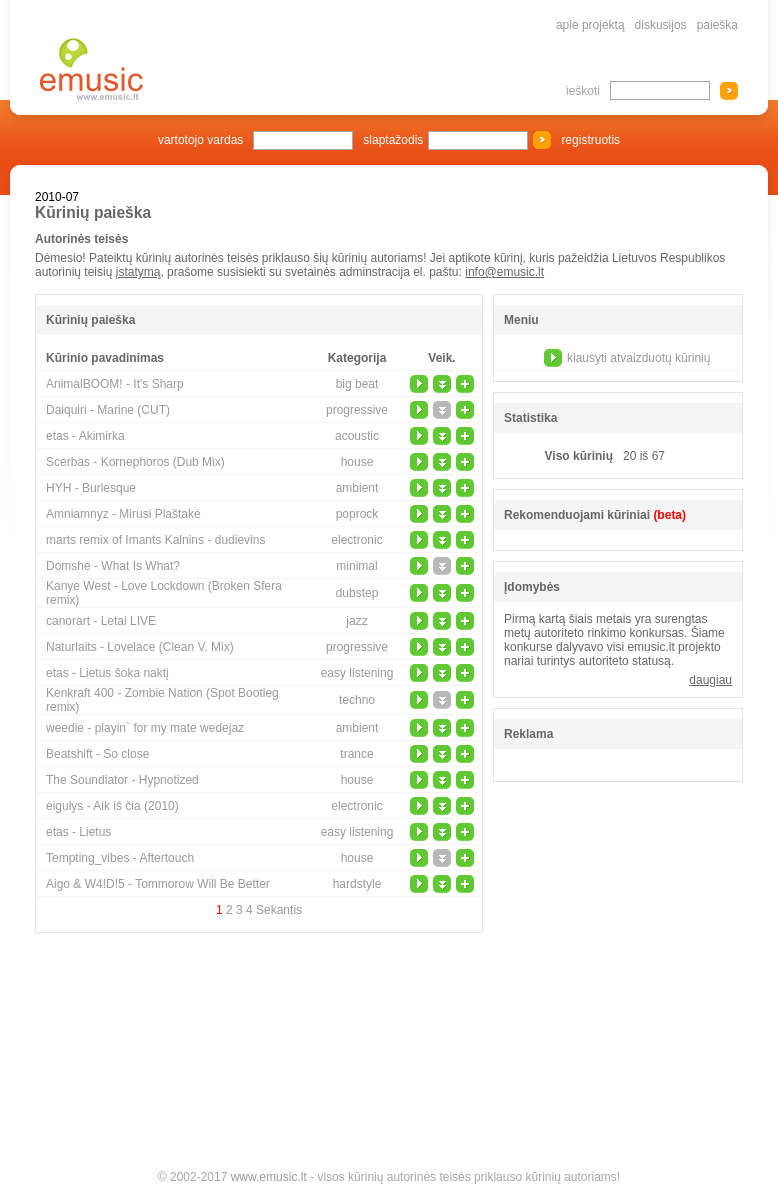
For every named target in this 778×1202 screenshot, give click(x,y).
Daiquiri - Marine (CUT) (108, 410)
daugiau (710, 680)
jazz (356, 621)
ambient (357, 488)
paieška (717, 25)
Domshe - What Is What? (113, 566)
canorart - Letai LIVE (101, 621)
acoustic (357, 436)
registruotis (590, 140)
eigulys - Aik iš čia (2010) (112, 806)
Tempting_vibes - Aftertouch (120, 858)
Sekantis (279, 910)
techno (357, 700)
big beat (357, 384)
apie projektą (590, 25)
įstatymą (138, 272)
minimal (356, 566)
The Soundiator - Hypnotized (122, 780)
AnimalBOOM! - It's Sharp (115, 384)
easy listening (357, 673)
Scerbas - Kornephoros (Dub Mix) (135, 462)
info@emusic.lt (504, 272)
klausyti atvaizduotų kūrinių (638, 358)
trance (356, 754)
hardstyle (357, 884)
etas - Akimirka (85, 436)
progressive (357, 410)
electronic (356, 540)
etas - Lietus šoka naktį (107, 673)
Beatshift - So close (97, 754)
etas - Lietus (78, 832)
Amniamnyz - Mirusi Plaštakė (123, 514)
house (357, 462)
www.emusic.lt (269, 1177)
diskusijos (661, 25)
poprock (357, 514)
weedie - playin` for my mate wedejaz (145, 728)
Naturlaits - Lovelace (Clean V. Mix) (140, 647)
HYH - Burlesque (91, 488)
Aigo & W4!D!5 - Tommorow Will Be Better (158, 884)
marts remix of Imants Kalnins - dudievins (155, 540)
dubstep (357, 593)
